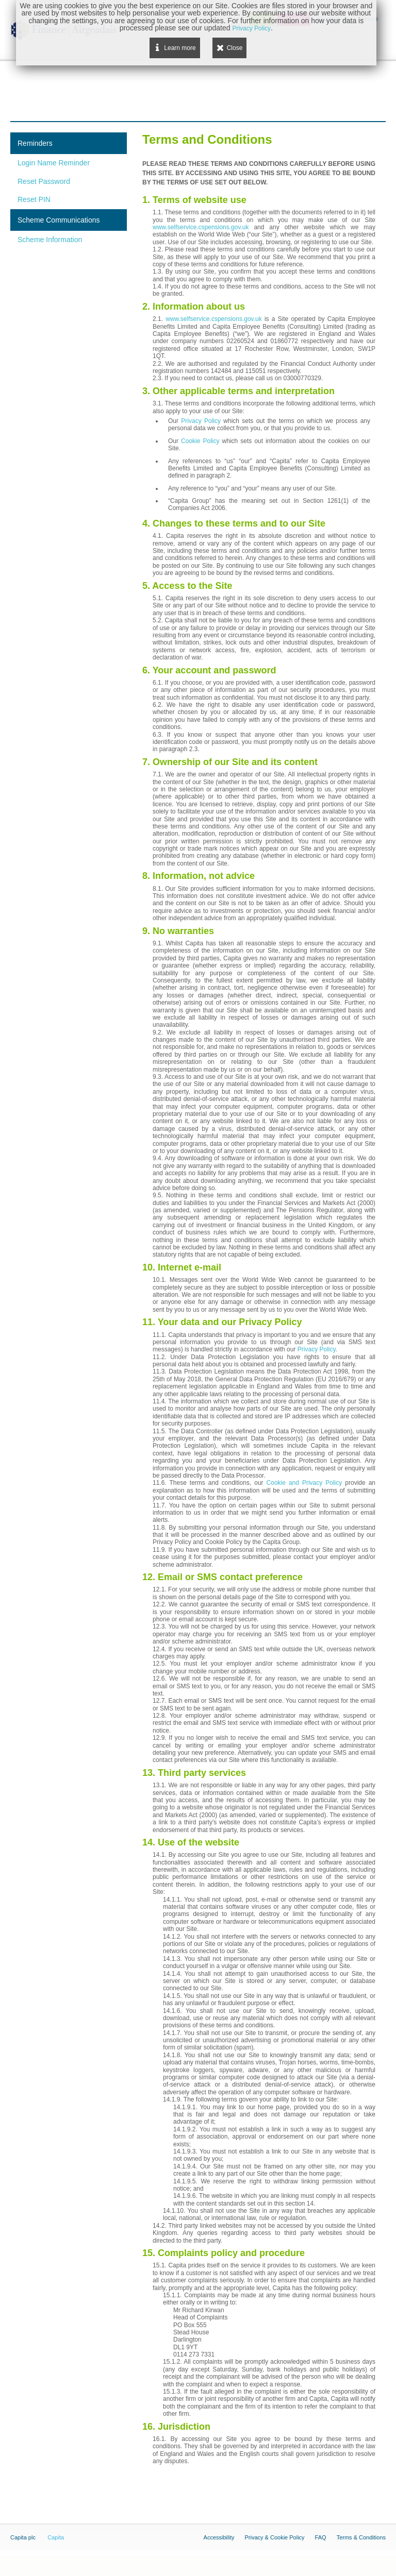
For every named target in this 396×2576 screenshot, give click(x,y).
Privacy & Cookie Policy (274, 2537)
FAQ (320, 2537)
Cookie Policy (200, 441)
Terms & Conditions (361, 2537)
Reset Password (44, 181)
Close (235, 48)
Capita (55, 2537)
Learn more (179, 48)
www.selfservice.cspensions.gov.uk (201, 227)
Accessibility (219, 2537)
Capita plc (23, 2537)
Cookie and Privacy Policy (304, 1482)
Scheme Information (50, 239)
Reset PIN (34, 199)
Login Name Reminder (54, 163)
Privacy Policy (201, 421)
